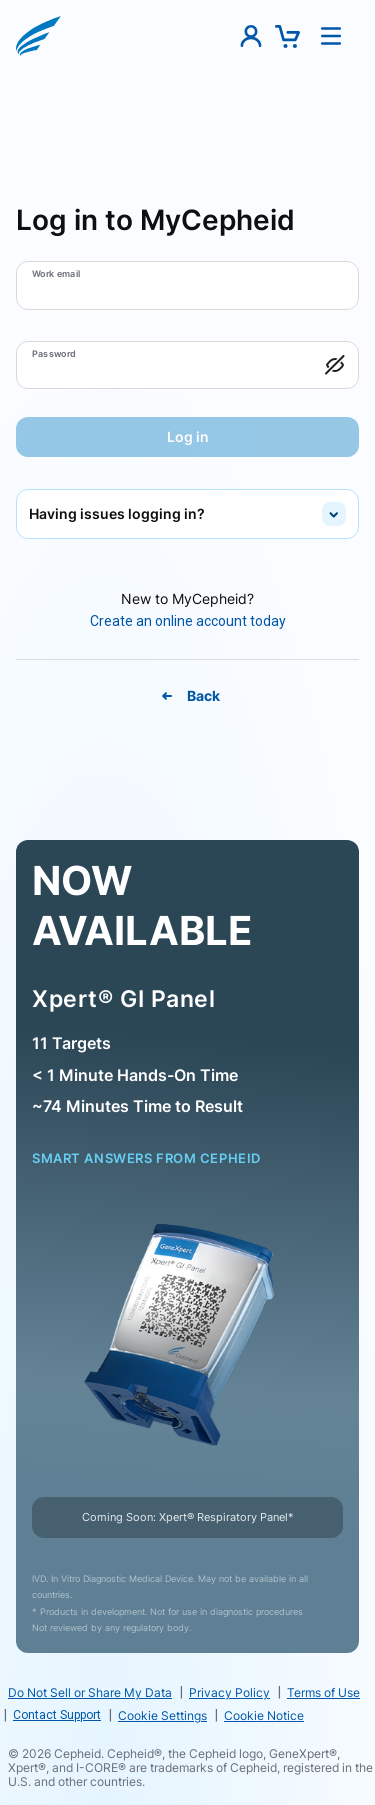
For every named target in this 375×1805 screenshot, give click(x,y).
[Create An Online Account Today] (188, 621)
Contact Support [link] (57, 1715)
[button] (38, 36)
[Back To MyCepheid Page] (187, 696)
